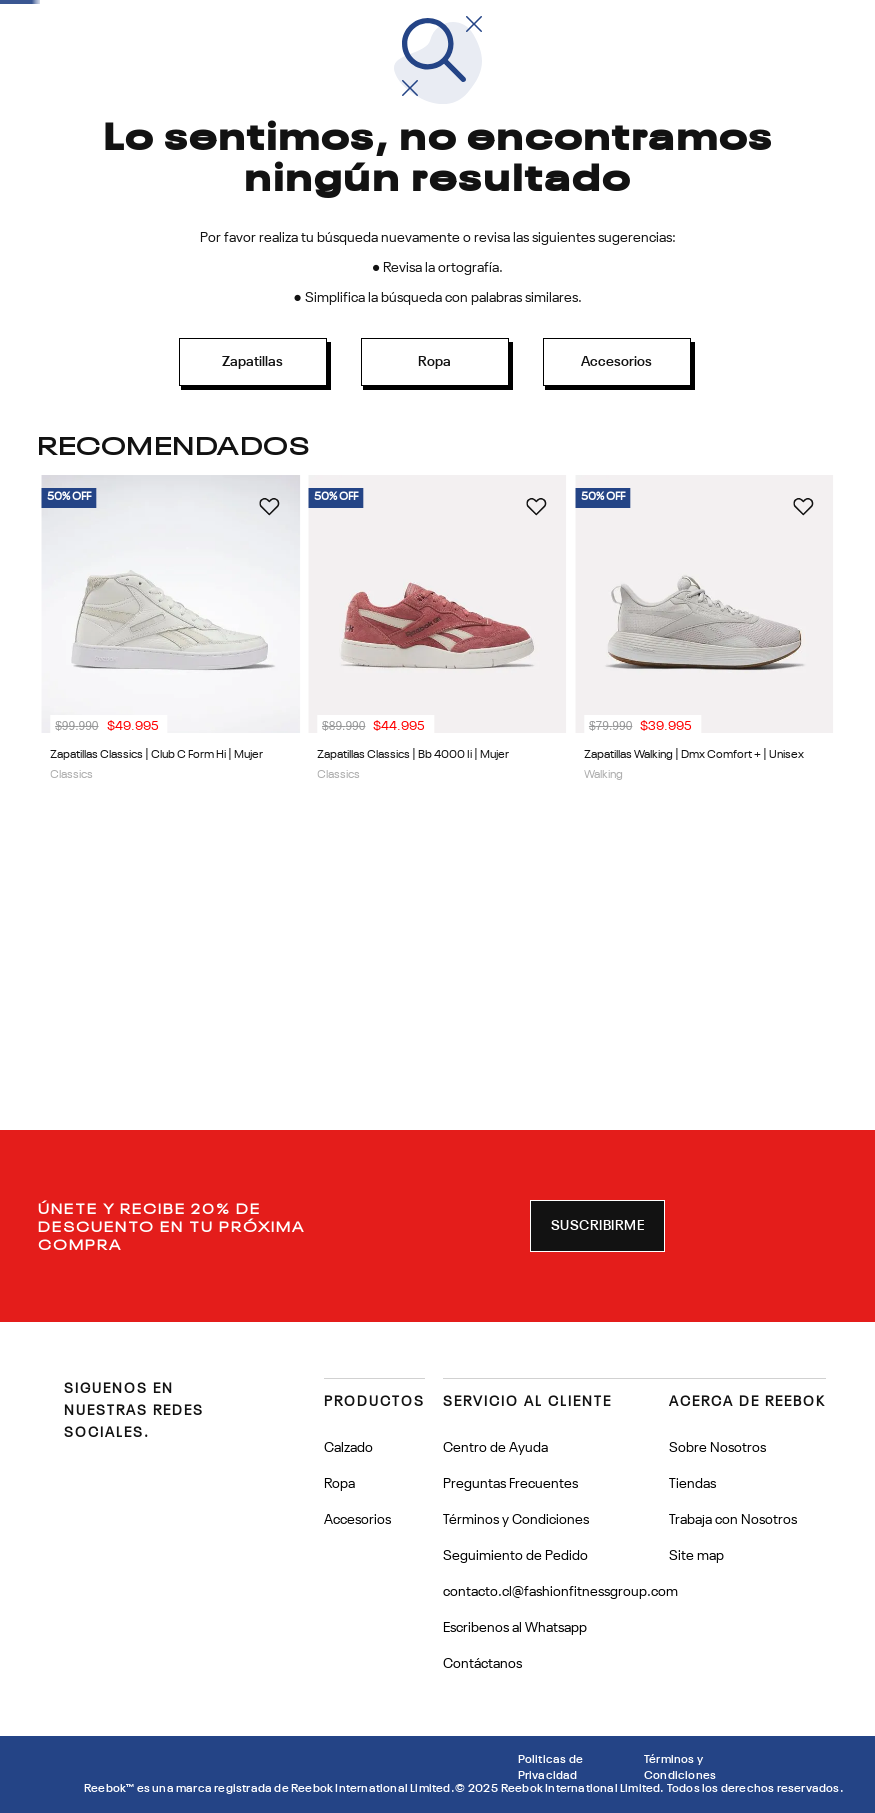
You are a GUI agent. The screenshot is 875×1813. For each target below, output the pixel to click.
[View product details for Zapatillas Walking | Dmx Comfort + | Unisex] (704, 763)
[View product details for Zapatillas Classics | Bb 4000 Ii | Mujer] (437, 763)
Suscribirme (598, 1226)
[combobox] (650, 112)
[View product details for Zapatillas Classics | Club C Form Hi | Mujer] (170, 763)
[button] (598, 1226)
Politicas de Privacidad (550, 1768)
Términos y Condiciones (680, 1768)
